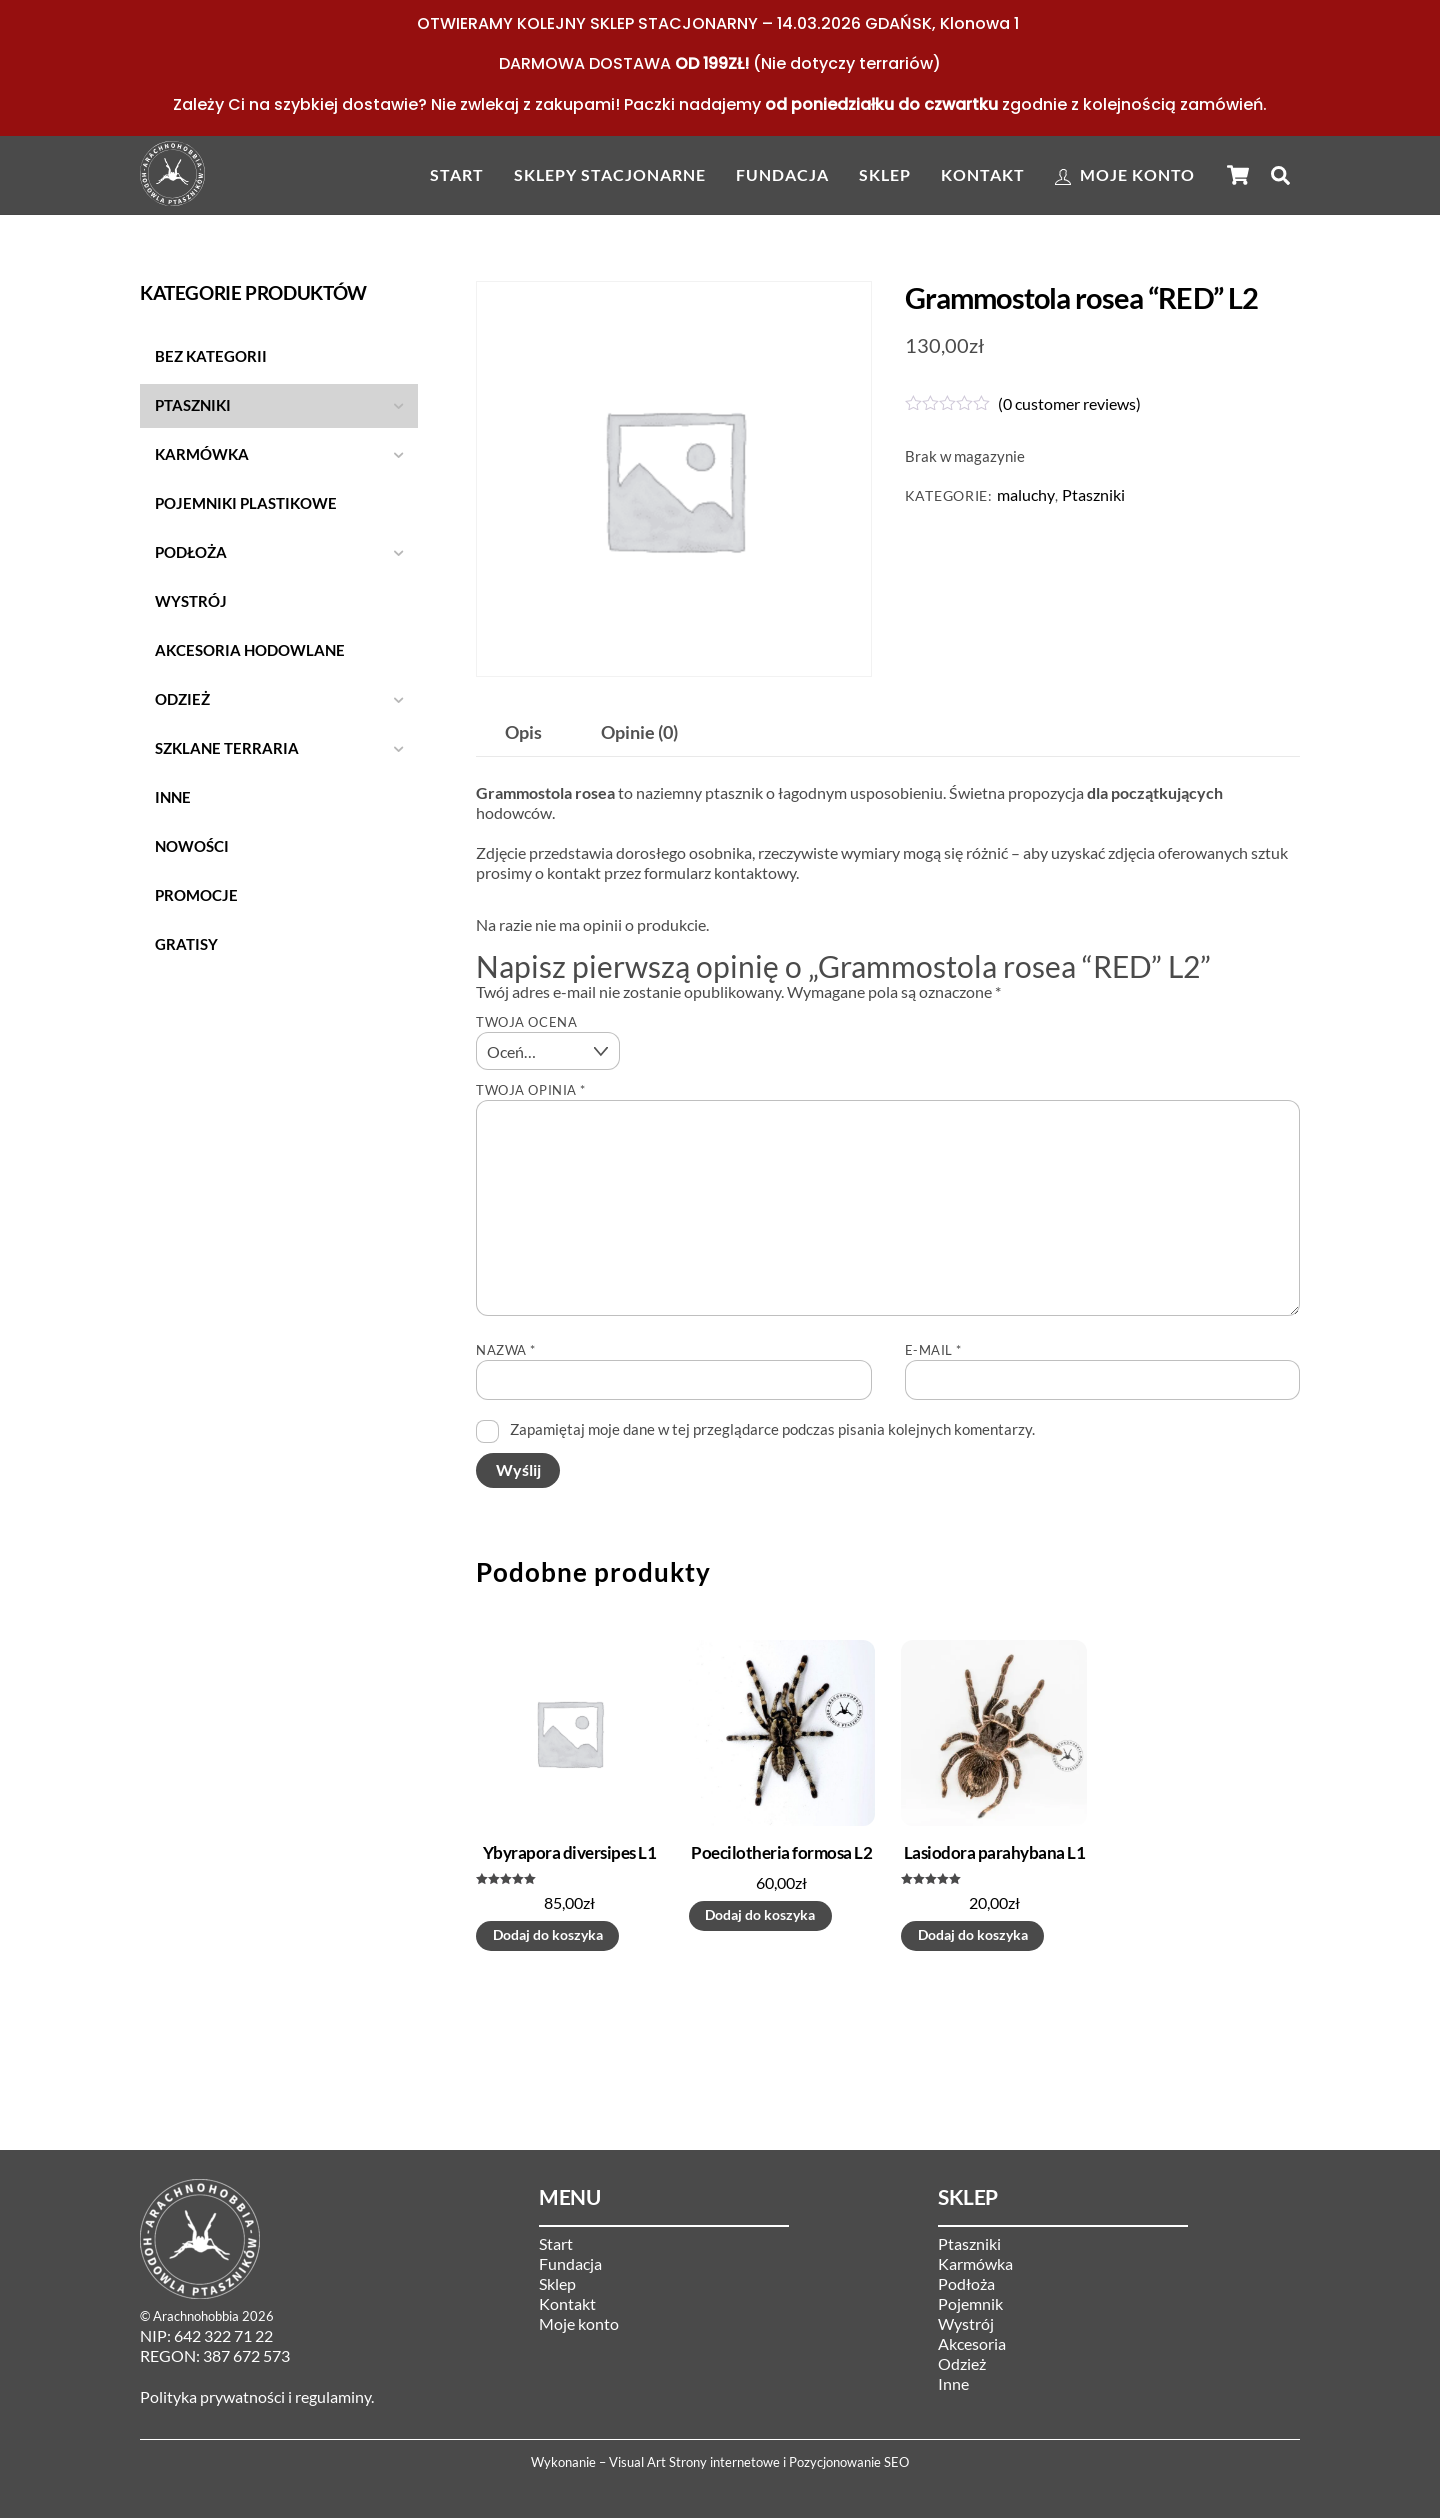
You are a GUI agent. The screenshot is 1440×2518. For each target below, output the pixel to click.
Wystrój (966, 2323)
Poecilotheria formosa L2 (781, 1852)
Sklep (885, 174)
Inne (953, 2383)
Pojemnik (970, 2303)
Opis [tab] (523, 732)
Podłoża (966, 2283)
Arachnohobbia (196, 2316)
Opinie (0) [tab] (639, 732)
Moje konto (1125, 174)
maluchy (1026, 494)
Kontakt (983, 174)
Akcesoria (972, 2343)
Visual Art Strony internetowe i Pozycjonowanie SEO (759, 2462)
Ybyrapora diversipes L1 (569, 1852)
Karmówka (975, 2263)
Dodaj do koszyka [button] (548, 1935)
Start (457, 174)
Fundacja (782, 174)
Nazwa (506, 1350)
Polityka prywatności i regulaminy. (257, 2396)
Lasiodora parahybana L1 (994, 1852)
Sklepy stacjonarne (610, 174)
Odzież (962, 2363)
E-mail (933, 1350)
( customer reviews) (1069, 403)
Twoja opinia (530, 1090)
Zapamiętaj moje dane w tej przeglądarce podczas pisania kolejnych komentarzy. (772, 1429)
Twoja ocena (526, 1022)
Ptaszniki (1093, 494)
